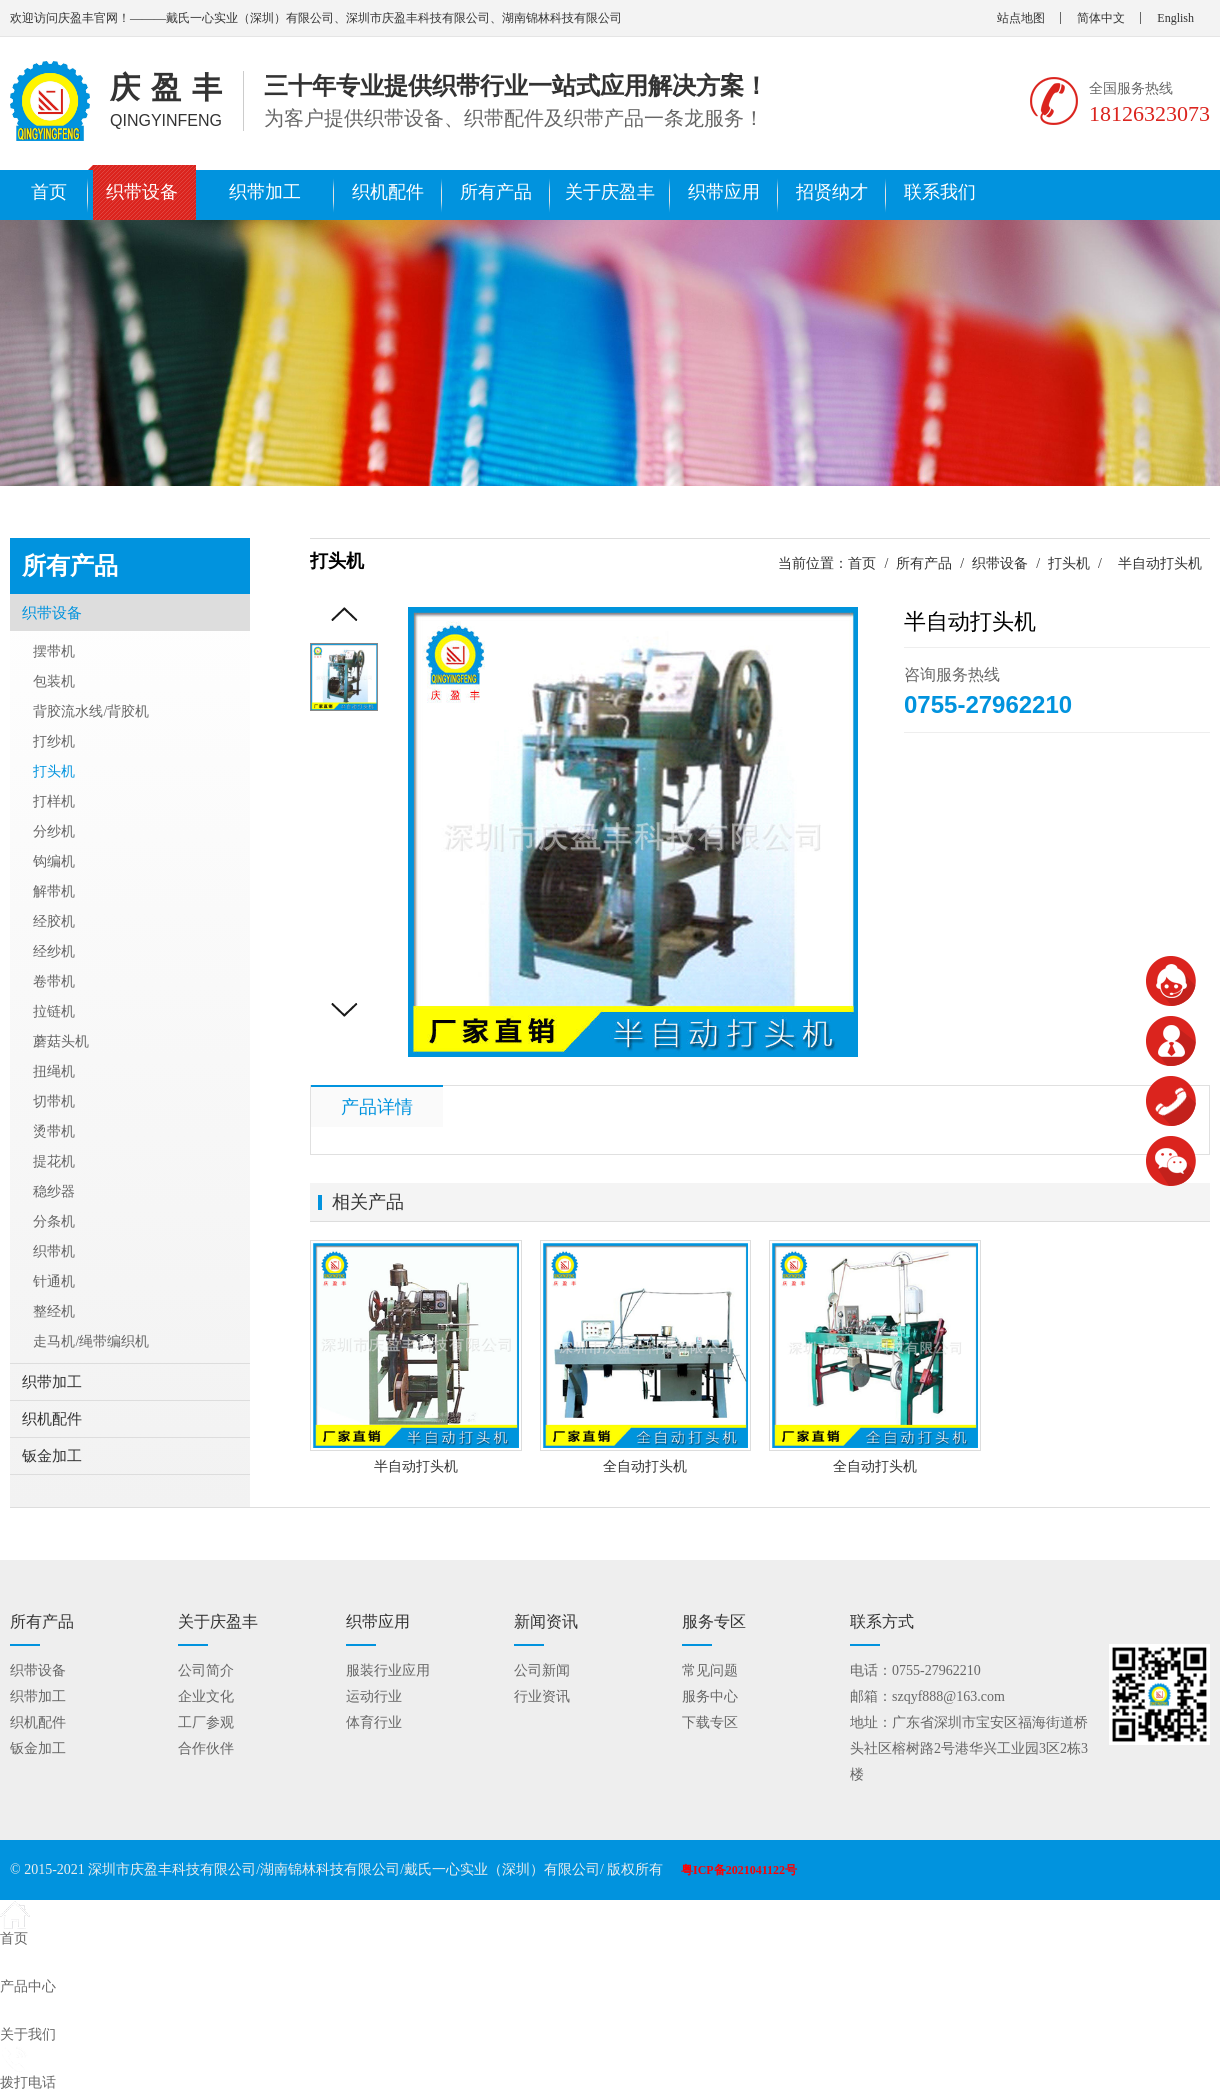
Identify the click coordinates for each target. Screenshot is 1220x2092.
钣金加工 (52, 1456)
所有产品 (496, 192)
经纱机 (54, 951)
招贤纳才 (832, 192)
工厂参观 (206, 1722)
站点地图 (1021, 18)
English (1175, 18)
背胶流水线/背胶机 (91, 711)
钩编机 (54, 861)
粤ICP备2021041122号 (739, 1870)
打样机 (54, 801)
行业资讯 (542, 1696)
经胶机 (54, 921)
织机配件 (388, 192)
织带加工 (265, 192)
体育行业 (374, 1722)
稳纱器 (54, 1191)
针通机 (54, 1281)
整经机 (54, 1311)
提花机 (54, 1161)
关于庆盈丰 (610, 192)
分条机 (54, 1221)
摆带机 (54, 651)
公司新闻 (542, 1670)
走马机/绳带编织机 (91, 1341)
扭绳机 (54, 1071)
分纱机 (54, 831)
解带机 (54, 891)
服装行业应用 (388, 1670)
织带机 (54, 1251)
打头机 (1069, 563)
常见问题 (710, 1670)
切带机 (54, 1101)
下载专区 (710, 1722)
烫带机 (54, 1131)
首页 (49, 192)
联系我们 (940, 192)
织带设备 (142, 192)
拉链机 (54, 1011)
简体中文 (1101, 18)
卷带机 (54, 981)
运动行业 (374, 1696)
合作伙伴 (206, 1748)
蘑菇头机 (61, 1041)
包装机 (54, 681)
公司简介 (206, 1670)
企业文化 (206, 1696)
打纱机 (54, 741)
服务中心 (710, 1696)
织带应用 (724, 192)
